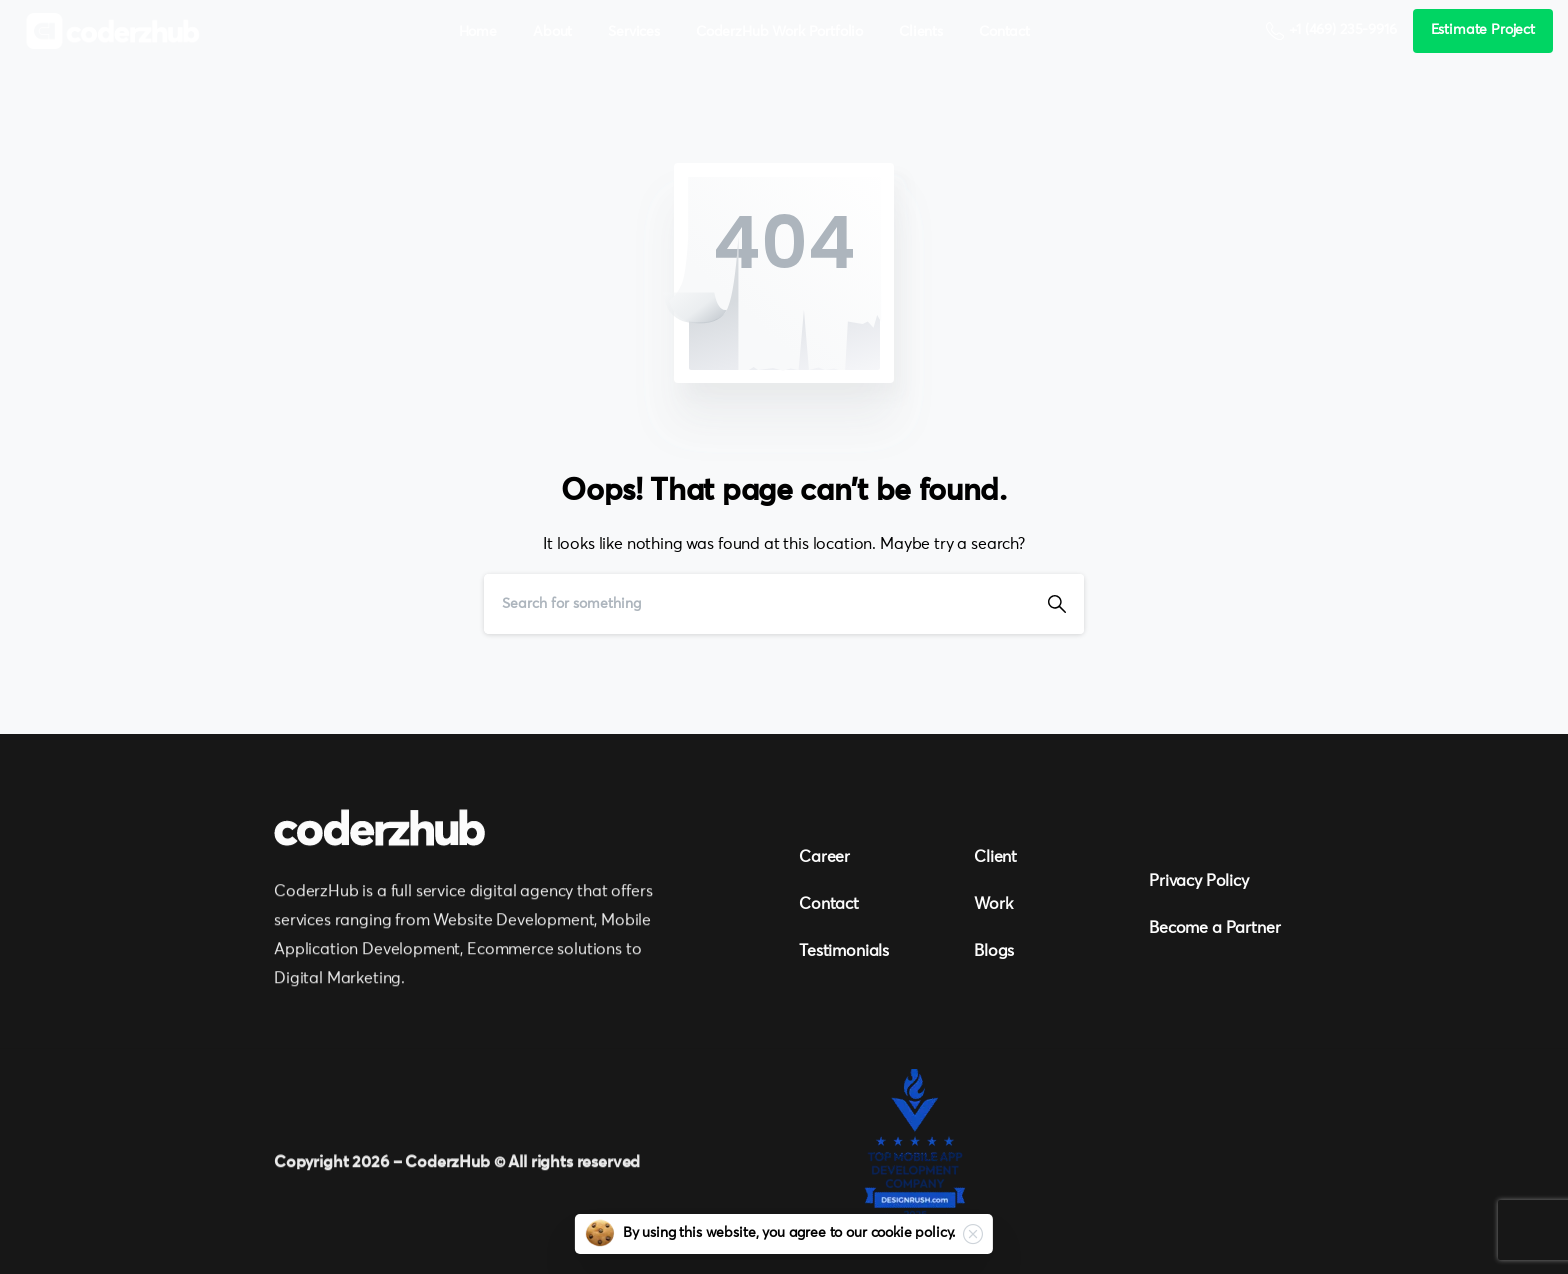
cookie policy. (913, 1233)
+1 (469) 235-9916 (1331, 31)
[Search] (757, 604)
